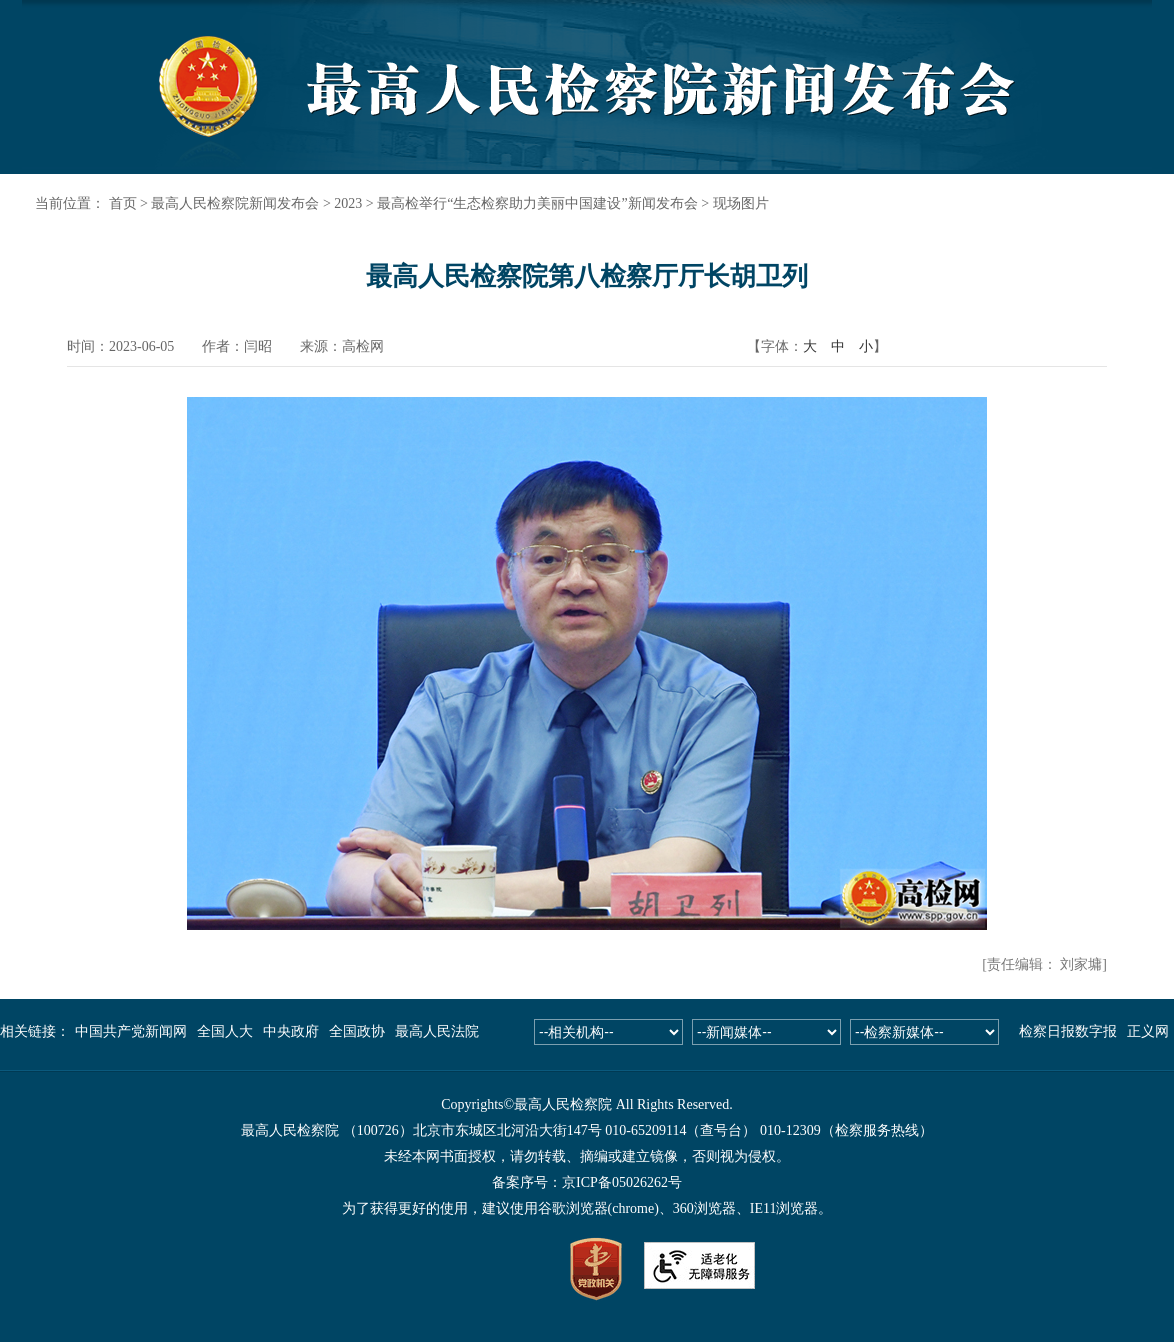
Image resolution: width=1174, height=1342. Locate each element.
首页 (123, 203)
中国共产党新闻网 (131, 1031)
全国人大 (225, 1031)
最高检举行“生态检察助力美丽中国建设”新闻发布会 (537, 203)
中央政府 (291, 1031)
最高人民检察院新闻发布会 (235, 203)
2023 (348, 203)
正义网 (1148, 1031)
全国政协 (357, 1031)
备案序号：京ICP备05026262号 (587, 1182)
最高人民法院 (437, 1031)
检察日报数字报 (1068, 1031)
